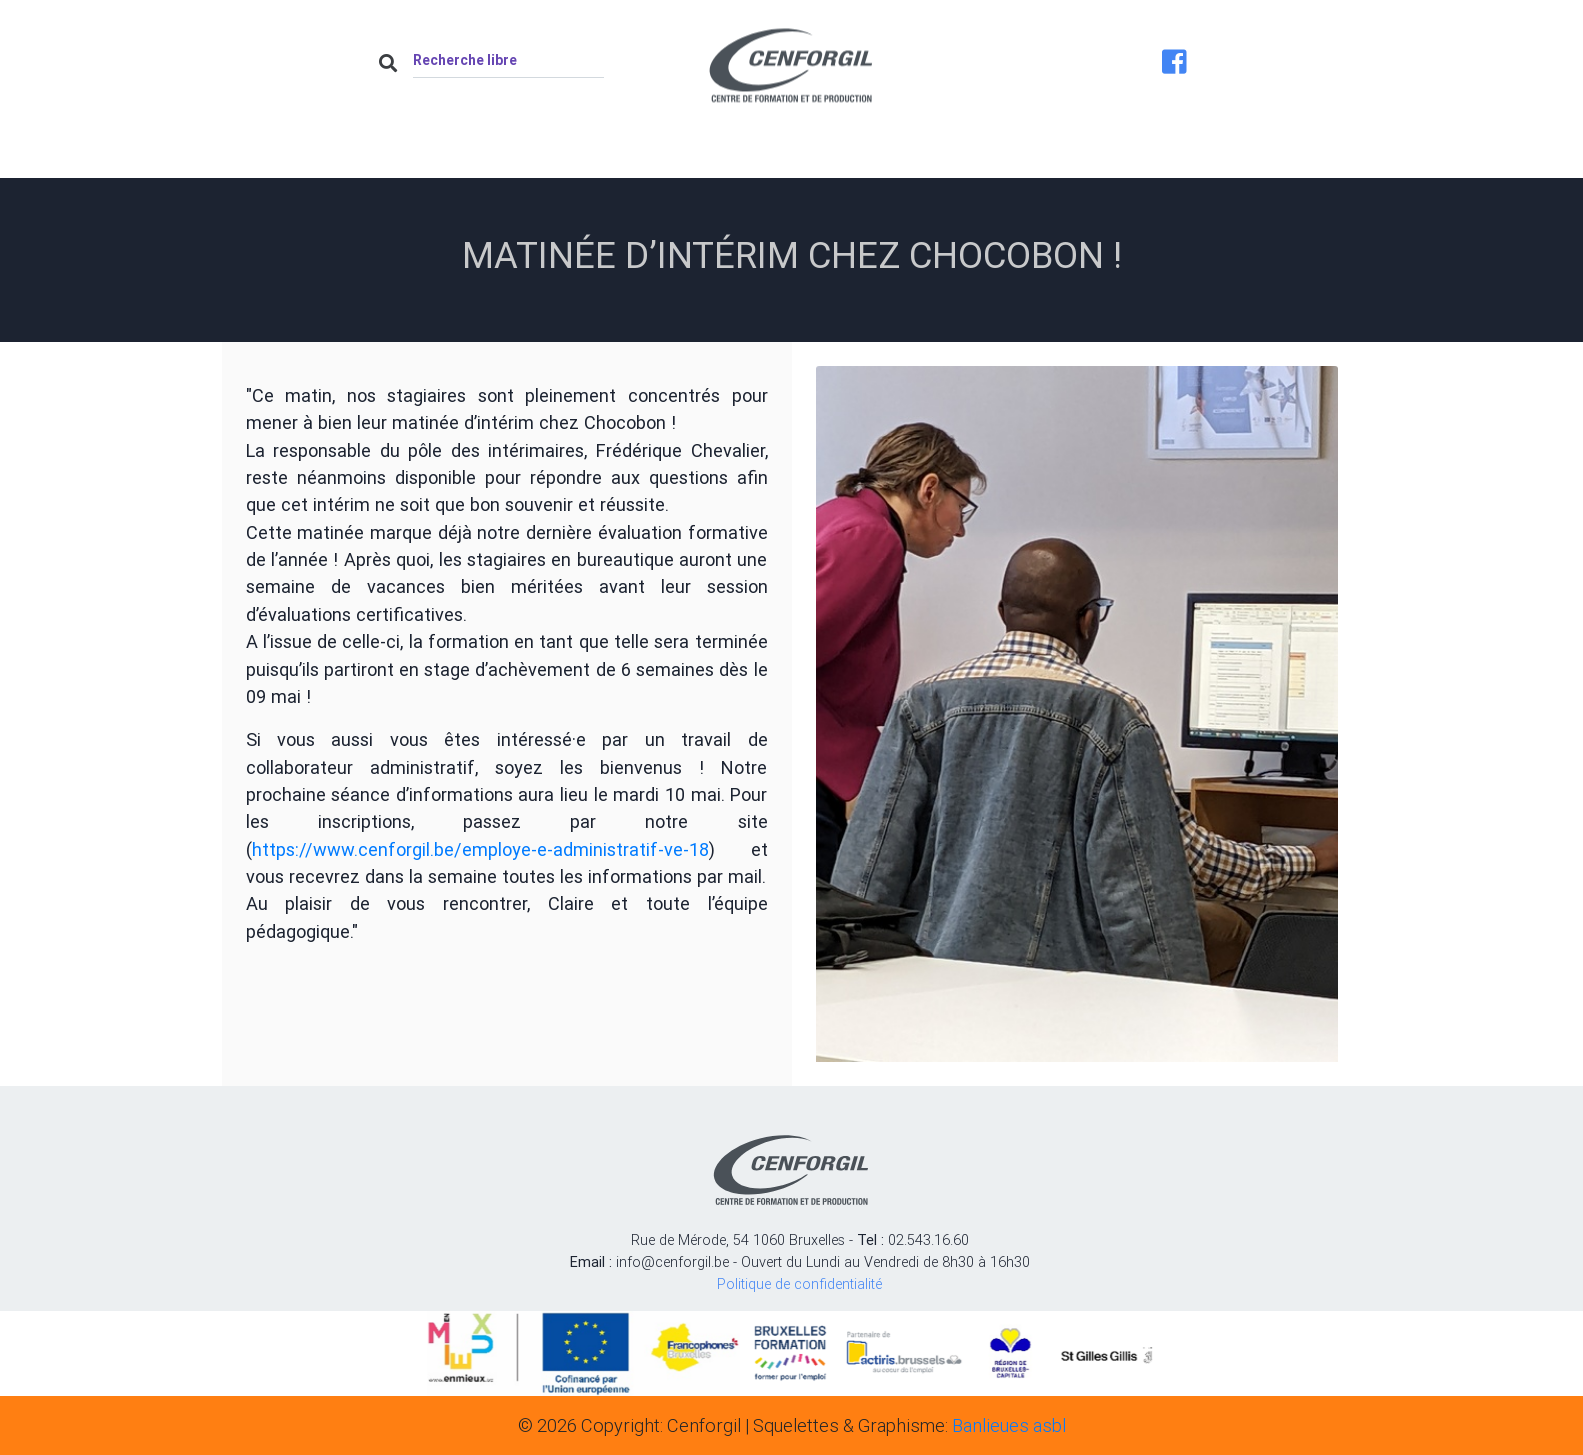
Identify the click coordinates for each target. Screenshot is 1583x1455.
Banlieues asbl (1009, 1425)
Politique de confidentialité (799, 1284)
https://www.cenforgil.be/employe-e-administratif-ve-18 (480, 849)
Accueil (439, 156)
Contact (1137, 156)
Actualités (709, 156)
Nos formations (878, 156)
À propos (566, 156)
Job (1020, 156)
